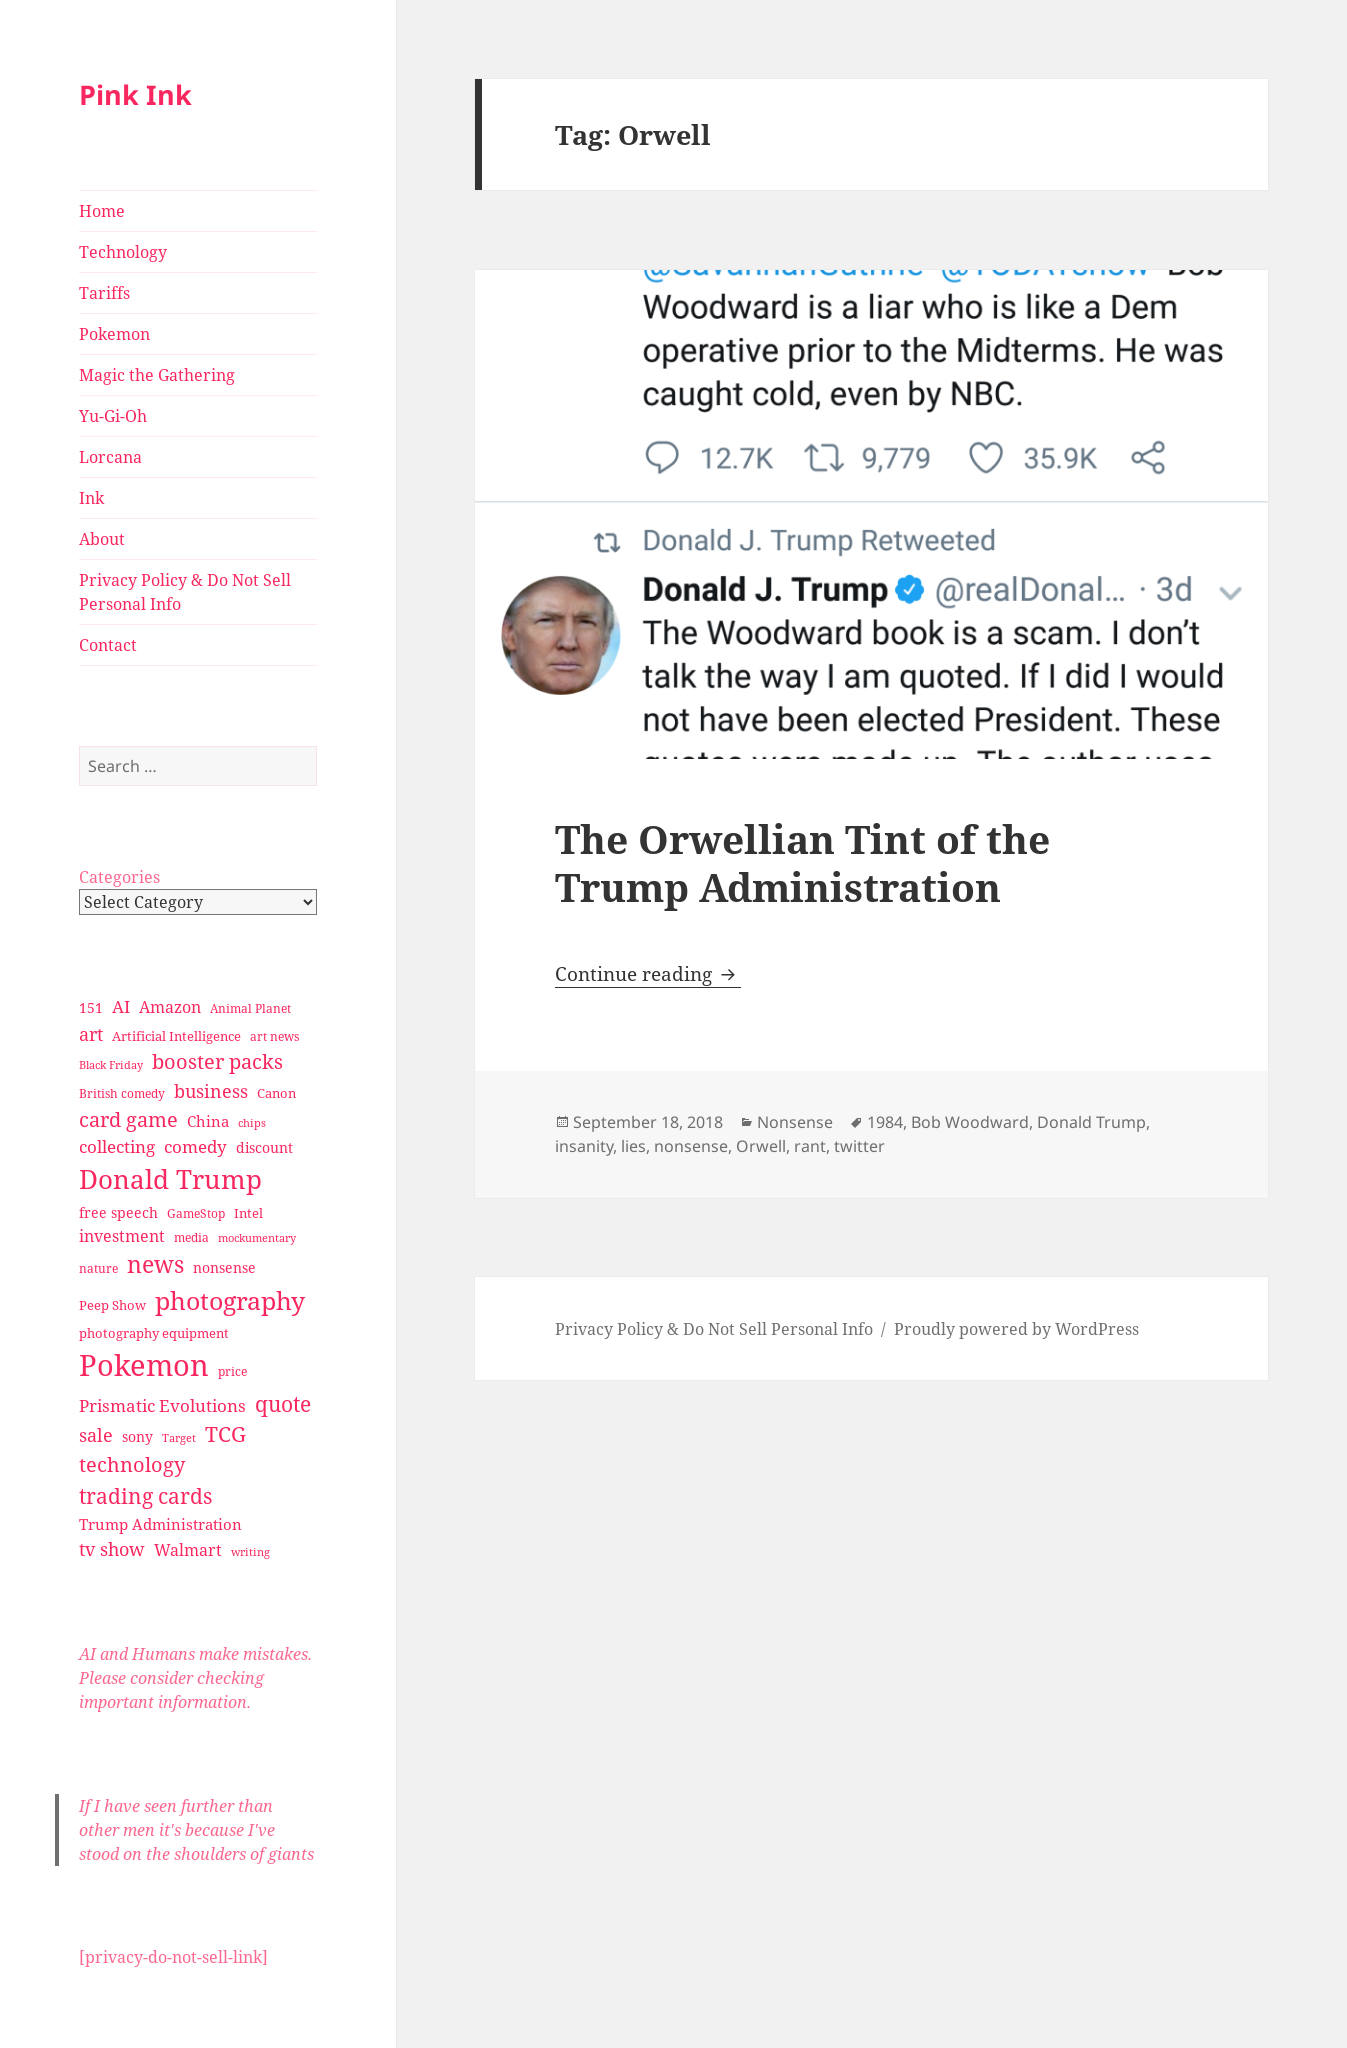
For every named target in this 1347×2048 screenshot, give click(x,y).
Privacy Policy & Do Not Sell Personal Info (185, 592)
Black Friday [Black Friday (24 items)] (111, 1064)
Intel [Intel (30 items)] (248, 1213)
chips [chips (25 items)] (252, 1122)
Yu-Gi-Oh (113, 416)
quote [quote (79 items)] (283, 1403)
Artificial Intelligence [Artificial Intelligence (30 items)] (176, 1036)
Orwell (761, 1146)
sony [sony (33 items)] (137, 1436)
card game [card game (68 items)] (128, 1119)
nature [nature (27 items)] (98, 1268)
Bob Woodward (970, 1122)
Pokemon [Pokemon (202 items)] (144, 1365)
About (102, 539)
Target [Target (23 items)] (179, 1438)
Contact (108, 645)
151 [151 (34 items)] (91, 1007)
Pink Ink (135, 94)
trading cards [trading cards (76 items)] (145, 1496)
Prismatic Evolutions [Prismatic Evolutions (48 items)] (162, 1405)
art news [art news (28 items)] (274, 1036)
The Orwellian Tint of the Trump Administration (802, 862)
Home (102, 211)
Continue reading (648, 974)
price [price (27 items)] (232, 1371)
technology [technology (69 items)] (132, 1464)
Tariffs (104, 293)
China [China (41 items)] (208, 1121)
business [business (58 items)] (211, 1090)
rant (810, 1146)
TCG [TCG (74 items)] (225, 1434)
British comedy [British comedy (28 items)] (122, 1093)
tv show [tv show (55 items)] (112, 1549)
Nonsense (795, 1122)
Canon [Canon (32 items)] (276, 1093)
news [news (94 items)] (155, 1264)
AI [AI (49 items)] (121, 1006)
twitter (859, 1146)
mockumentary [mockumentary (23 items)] (257, 1238)
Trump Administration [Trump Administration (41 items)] (160, 1524)
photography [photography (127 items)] (230, 1300)
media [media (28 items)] (191, 1237)
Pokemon (114, 334)
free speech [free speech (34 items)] (118, 1212)
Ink (91, 498)
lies (633, 1146)
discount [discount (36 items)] (264, 1147)
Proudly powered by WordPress (1016, 1329)
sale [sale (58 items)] (96, 1434)
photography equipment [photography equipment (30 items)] (154, 1333)
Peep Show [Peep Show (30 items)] (112, 1305)
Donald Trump (1091, 1122)
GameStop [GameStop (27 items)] (196, 1213)
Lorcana (110, 457)
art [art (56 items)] (91, 1033)
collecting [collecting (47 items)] (117, 1146)
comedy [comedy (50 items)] (195, 1146)
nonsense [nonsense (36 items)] (224, 1267)
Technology (123, 252)
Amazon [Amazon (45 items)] (170, 1007)
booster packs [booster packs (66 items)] (217, 1061)
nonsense (691, 1146)
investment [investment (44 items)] (122, 1236)
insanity (584, 1146)
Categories (119, 877)
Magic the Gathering (157, 375)
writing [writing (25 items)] (250, 1551)
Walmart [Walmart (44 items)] (188, 1550)
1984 (885, 1122)
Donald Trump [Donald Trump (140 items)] (170, 1179)
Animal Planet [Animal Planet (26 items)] (250, 1008)
